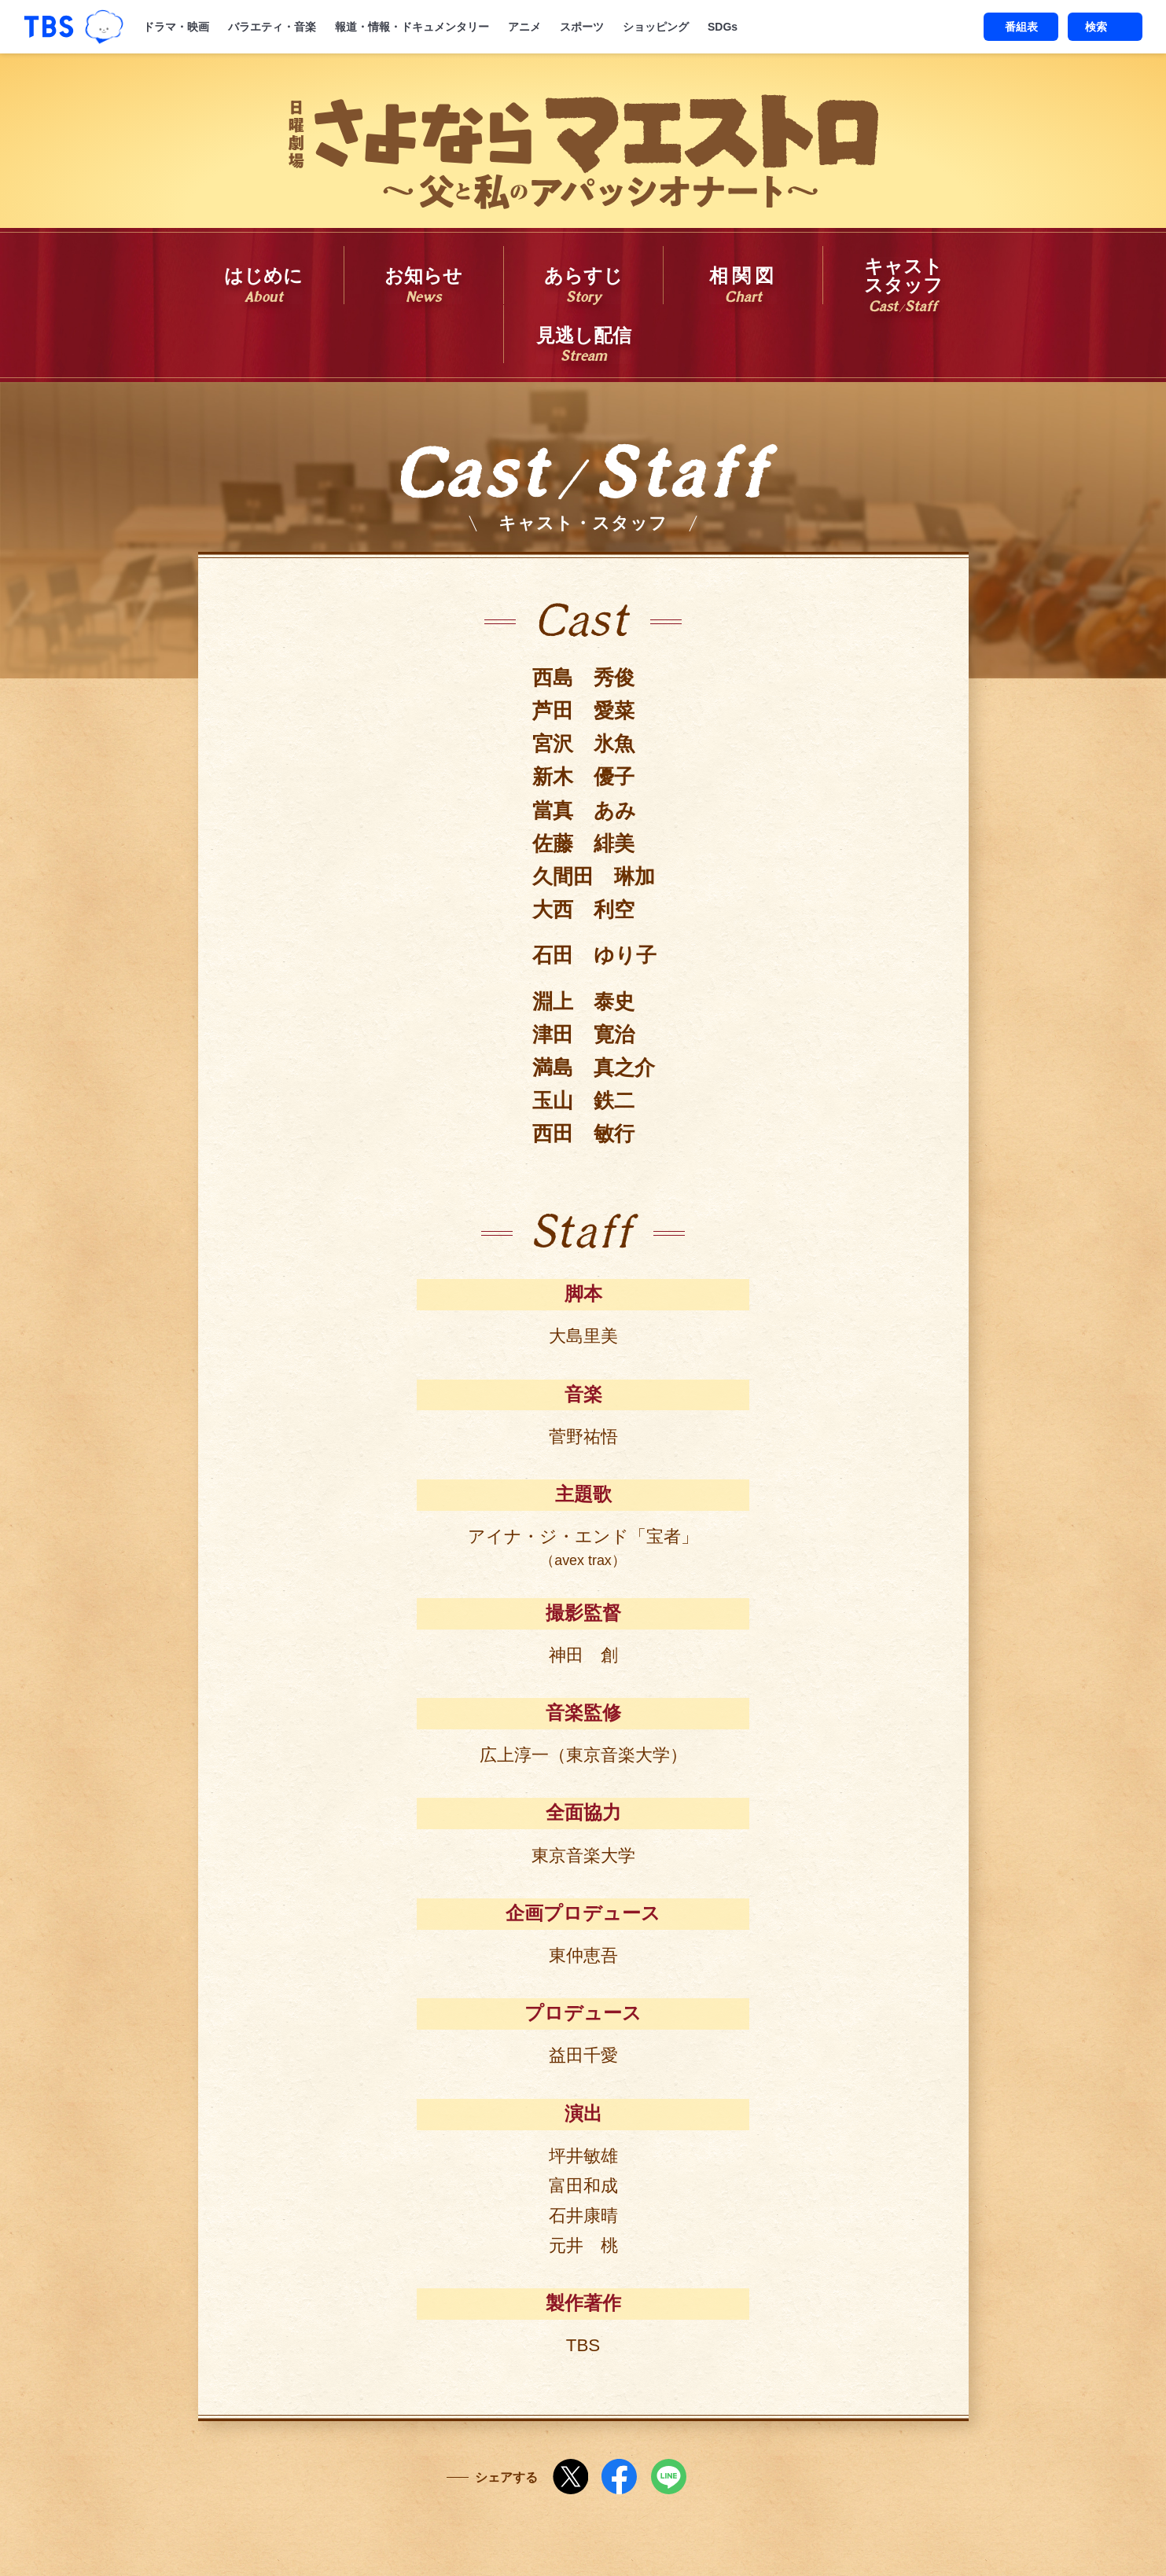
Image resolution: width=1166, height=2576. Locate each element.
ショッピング (656, 26)
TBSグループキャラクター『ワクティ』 (104, 27)
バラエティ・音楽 (272, 26)
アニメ (524, 26)
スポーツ (582, 26)
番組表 (1021, 26)
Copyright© (430, 2535)
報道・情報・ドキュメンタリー (412, 26)
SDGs (722, 26)
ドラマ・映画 (176, 26)
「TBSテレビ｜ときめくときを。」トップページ (49, 27)
